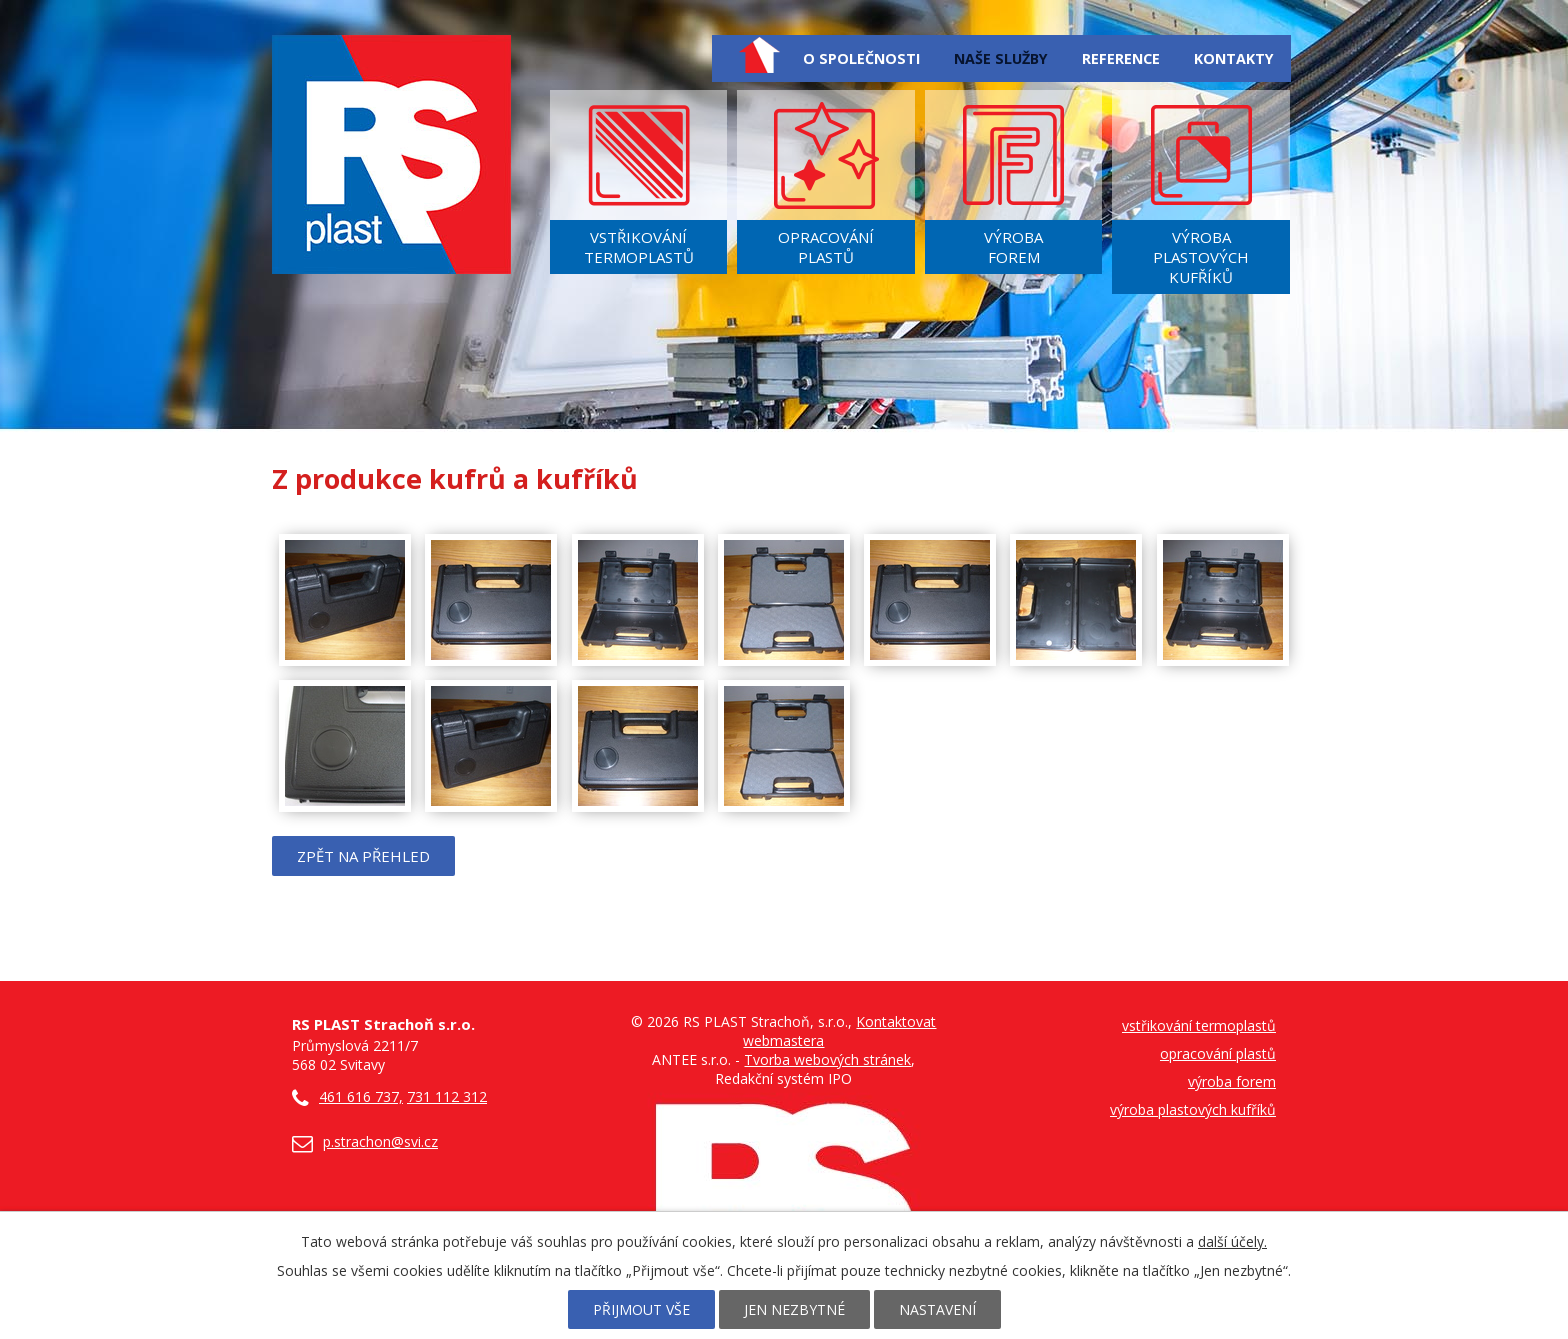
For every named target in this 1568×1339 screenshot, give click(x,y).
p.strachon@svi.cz (380, 1141)
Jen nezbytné (794, 1309)
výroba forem (1232, 1081)
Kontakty (1234, 58)
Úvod (759, 55)
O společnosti (861, 58)
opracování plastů (1218, 1053)
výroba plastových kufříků (1193, 1109)
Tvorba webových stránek (827, 1059)
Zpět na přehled (363, 856)
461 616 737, (347, 1096)
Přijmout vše (641, 1309)
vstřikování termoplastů (1199, 1025)
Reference (1121, 58)
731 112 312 (447, 1096)
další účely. (1232, 1241)
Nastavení (937, 1309)
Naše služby (1001, 58)
